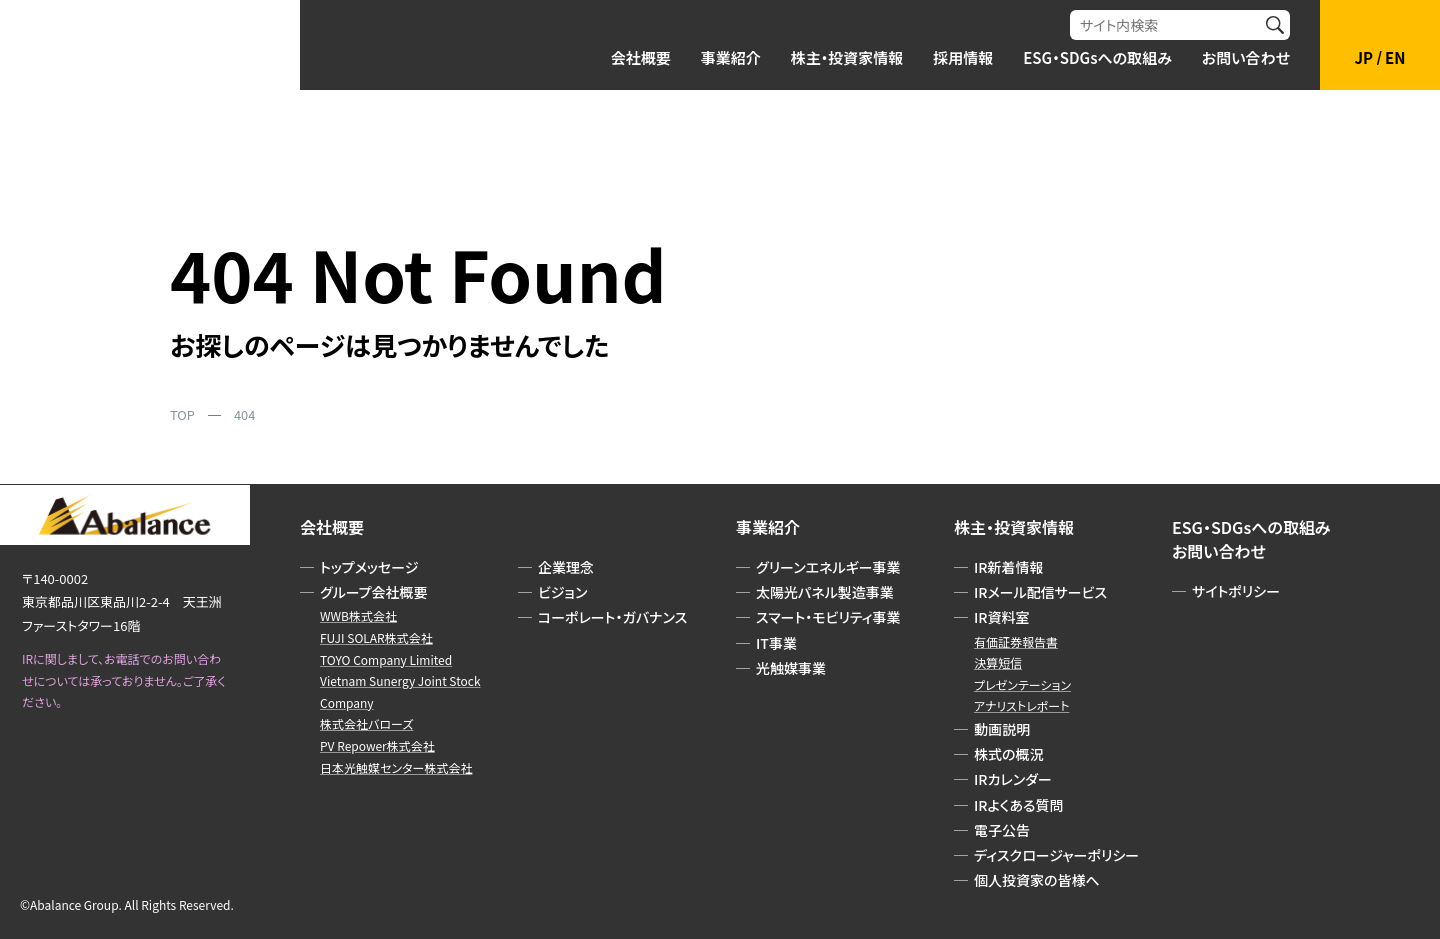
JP (1364, 57)
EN (1395, 57)
